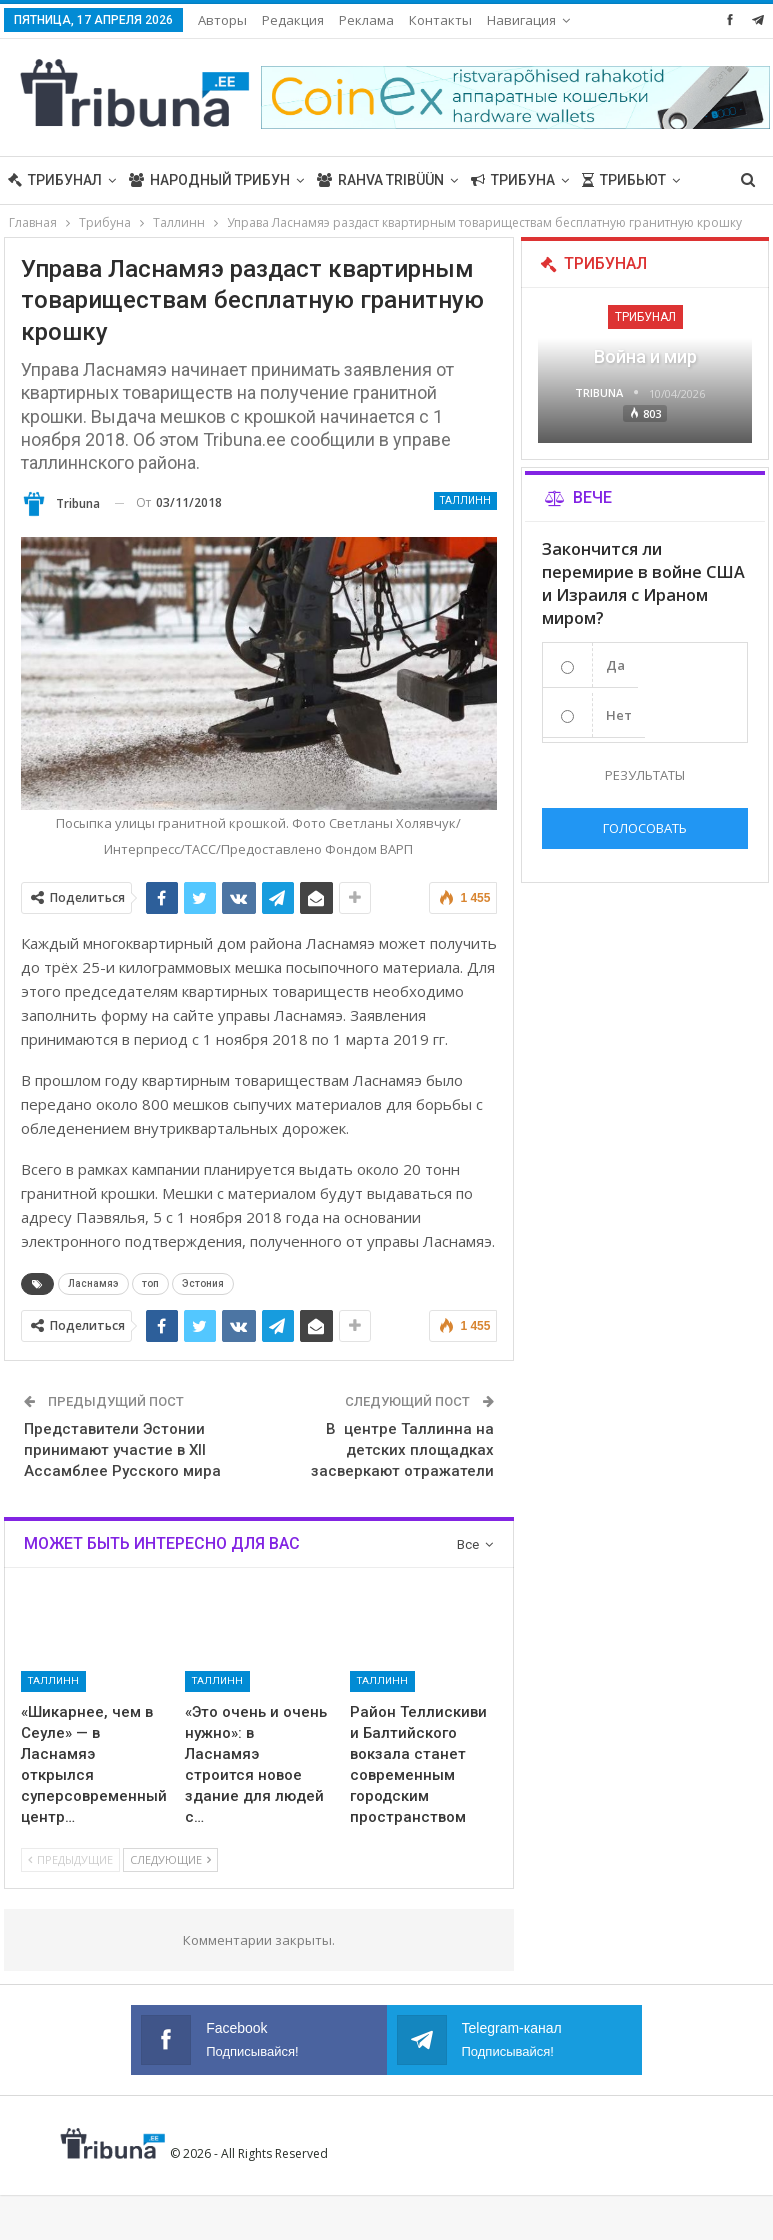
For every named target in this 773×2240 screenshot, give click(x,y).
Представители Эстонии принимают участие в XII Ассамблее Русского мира (122, 1450)
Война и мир (645, 356)
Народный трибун (209, 180)
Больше (517, 20)
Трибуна (513, 180)
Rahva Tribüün (380, 180)
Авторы (222, 20)
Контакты (440, 20)
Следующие (170, 1859)
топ (150, 1283)
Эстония (203, 1283)
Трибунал (55, 180)
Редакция (293, 20)
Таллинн (465, 500)
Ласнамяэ (93, 1283)
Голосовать (645, 828)
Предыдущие (70, 1859)
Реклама (366, 20)
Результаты (645, 775)
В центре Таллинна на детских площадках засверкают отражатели (402, 1450)
